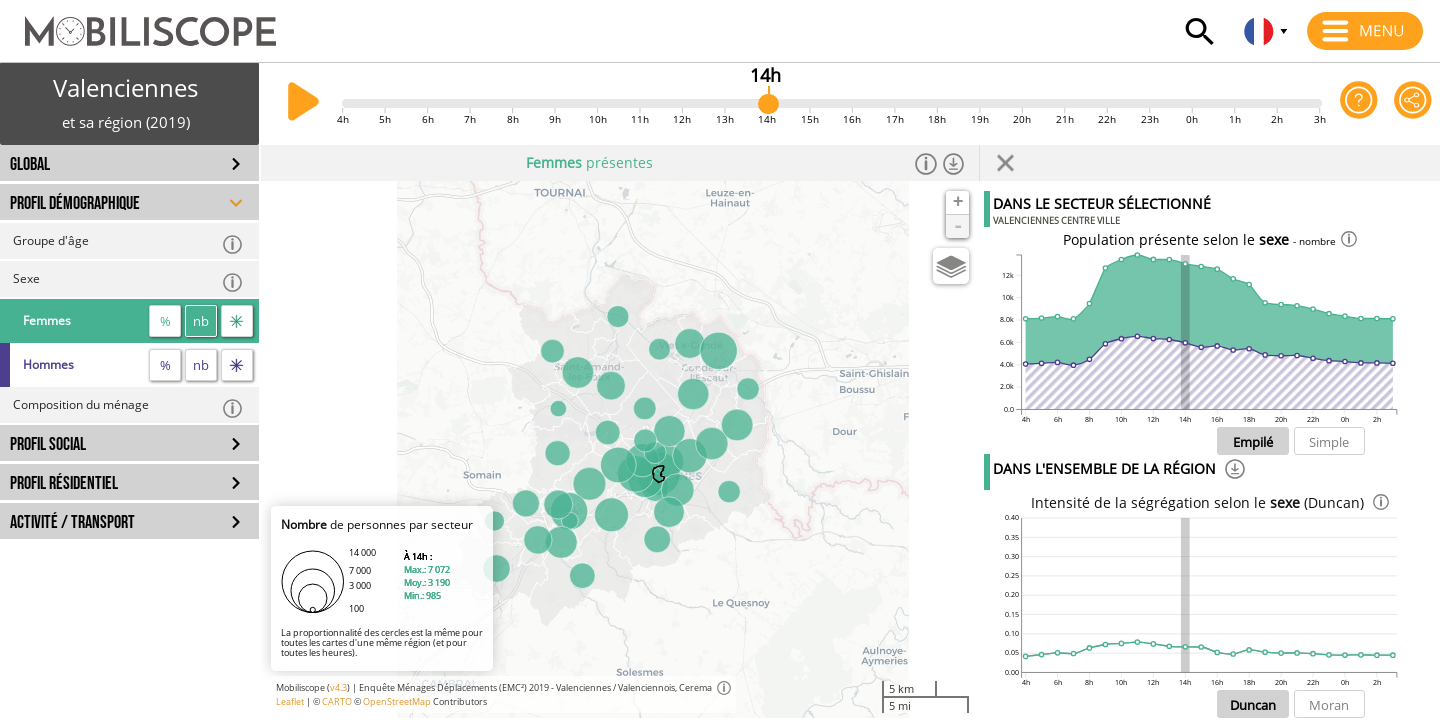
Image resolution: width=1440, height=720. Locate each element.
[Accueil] (138, 22)
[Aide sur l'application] (1359, 103)
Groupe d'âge (128, 243)
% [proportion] (165, 321)
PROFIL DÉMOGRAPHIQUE (75, 203)
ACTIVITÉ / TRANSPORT (72, 522)
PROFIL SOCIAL (48, 444)
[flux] (237, 321)
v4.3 (338, 687)
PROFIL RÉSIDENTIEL (64, 483)
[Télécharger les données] (954, 163)
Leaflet (290, 701)
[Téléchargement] (1235, 472)
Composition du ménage (128, 407)
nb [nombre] (201, 321)
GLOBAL (30, 164)
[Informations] (926, 163)
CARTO (337, 701)
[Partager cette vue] (1413, 103)
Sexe (128, 281)
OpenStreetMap (397, 701)
